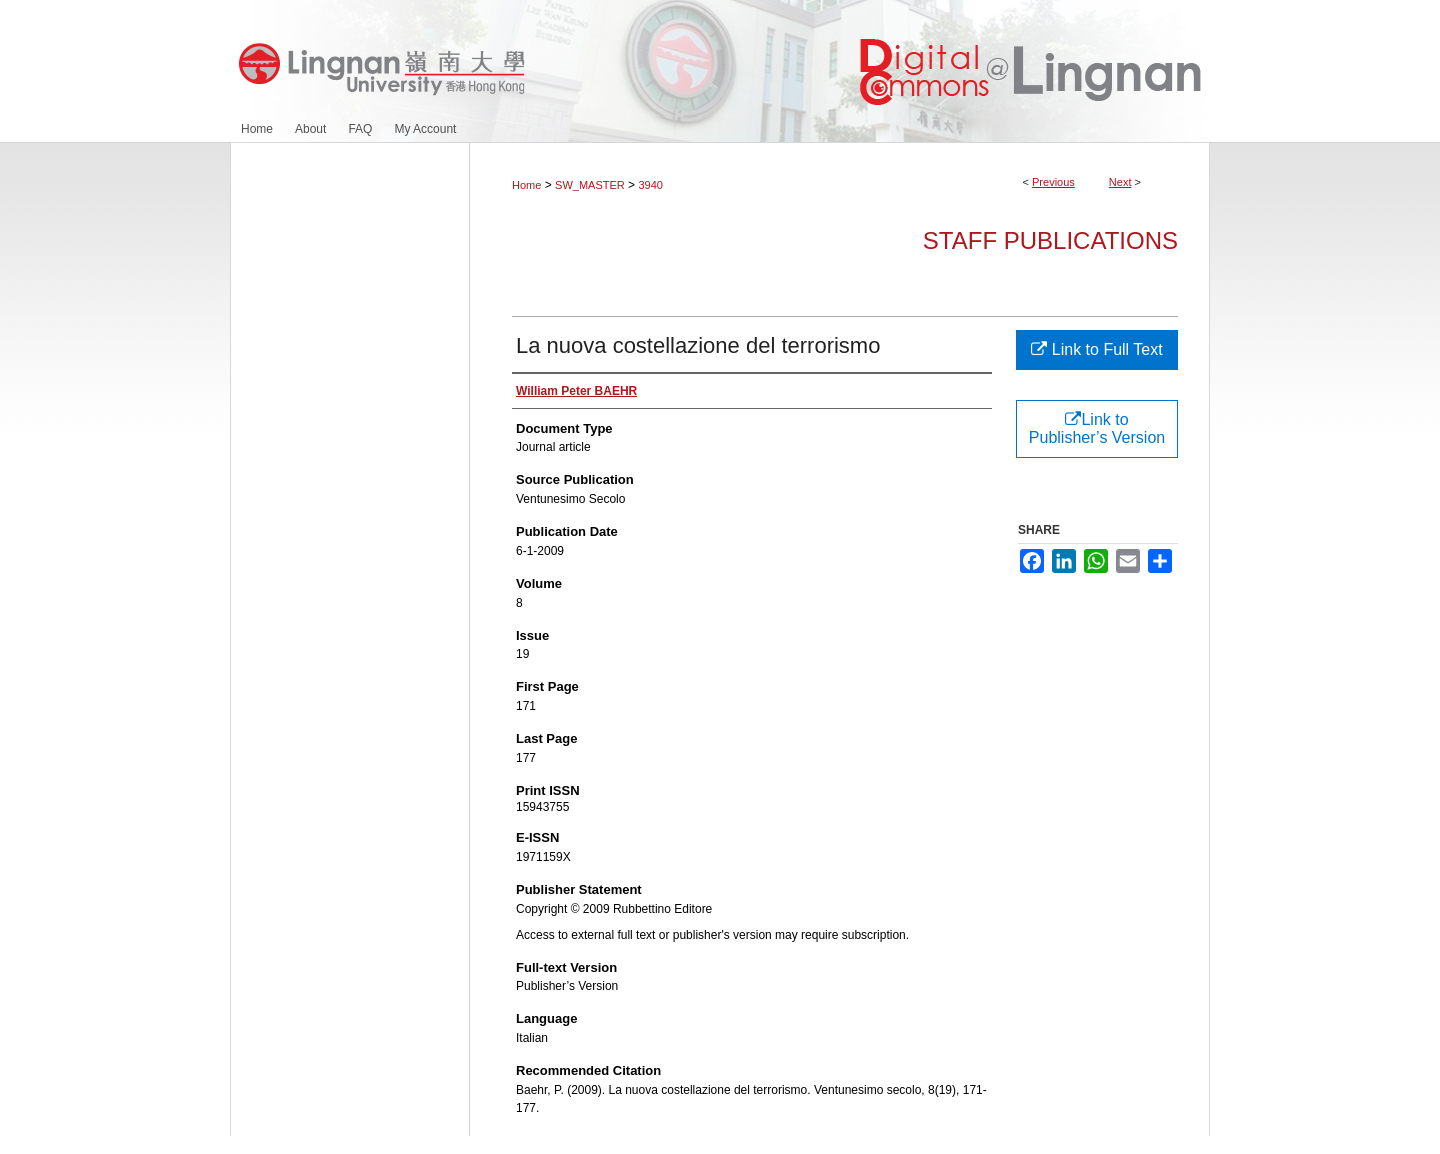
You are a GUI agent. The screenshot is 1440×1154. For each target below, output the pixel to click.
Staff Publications (1050, 240)
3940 (650, 185)
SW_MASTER (590, 185)
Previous (1053, 182)
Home (526, 185)
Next (1120, 182)
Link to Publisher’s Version (1097, 428)
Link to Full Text (1096, 349)
